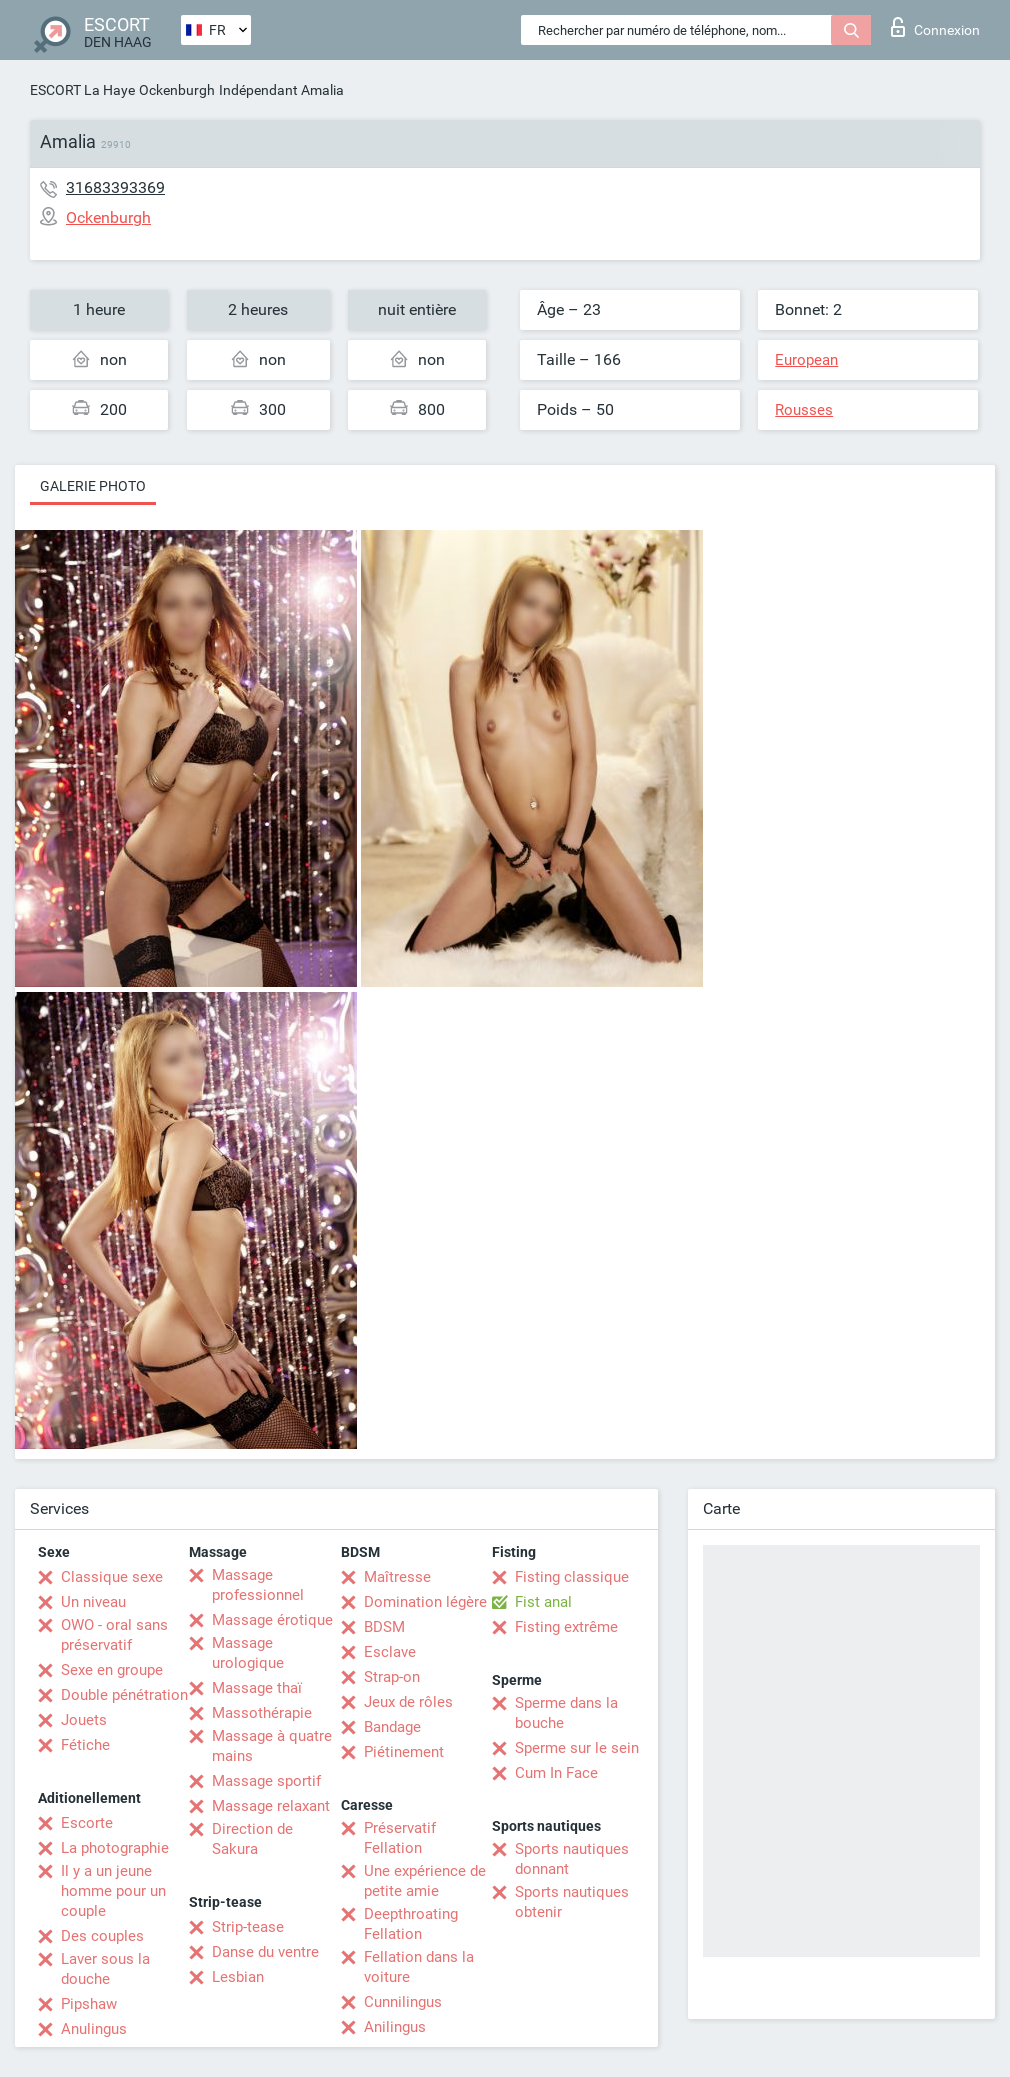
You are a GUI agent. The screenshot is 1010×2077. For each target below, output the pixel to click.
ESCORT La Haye (82, 90)
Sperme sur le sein (577, 1748)
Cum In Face (556, 1773)
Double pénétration (124, 1695)
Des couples (102, 1936)
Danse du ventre (265, 1952)
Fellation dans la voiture (419, 1967)
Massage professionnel (258, 1585)
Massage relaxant (271, 1806)
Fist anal (543, 1602)
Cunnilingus (403, 2002)
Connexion (935, 27)
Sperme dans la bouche (566, 1713)
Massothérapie (262, 1713)
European (806, 360)
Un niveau (93, 1602)
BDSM (384, 1627)
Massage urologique (248, 1653)
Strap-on (392, 1677)
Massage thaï (257, 1688)
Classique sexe (112, 1577)
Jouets (84, 1720)
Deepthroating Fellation (411, 1924)
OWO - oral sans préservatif (114, 1635)
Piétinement (404, 1752)
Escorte (87, 1823)
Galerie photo (93, 486)
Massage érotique (272, 1620)
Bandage (392, 1727)
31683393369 (115, 187)
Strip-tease (248, 1927)
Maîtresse (397, 1577)
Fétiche (85, 1745)
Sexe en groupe (112, 1670)
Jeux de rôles (408, 1702)
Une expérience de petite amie (425, 1881)
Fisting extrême (566, 1627)
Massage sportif (266, 1781)
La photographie (115, 1848)
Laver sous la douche (105, 1969)
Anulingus (94, 2029)
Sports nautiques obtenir (572, 1902)
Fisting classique (572, 1577)
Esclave (390, 1652)
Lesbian (238, 1977)
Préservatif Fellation (400, 1838)
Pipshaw (89, 2004)
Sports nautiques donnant (572, 1859)
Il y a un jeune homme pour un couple (113, 1891)
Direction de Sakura (252, 1839)
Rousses (804, 410)
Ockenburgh (177, 90)
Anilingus (395, 2027)
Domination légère (425, 1602)
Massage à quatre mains (272, 1746)
